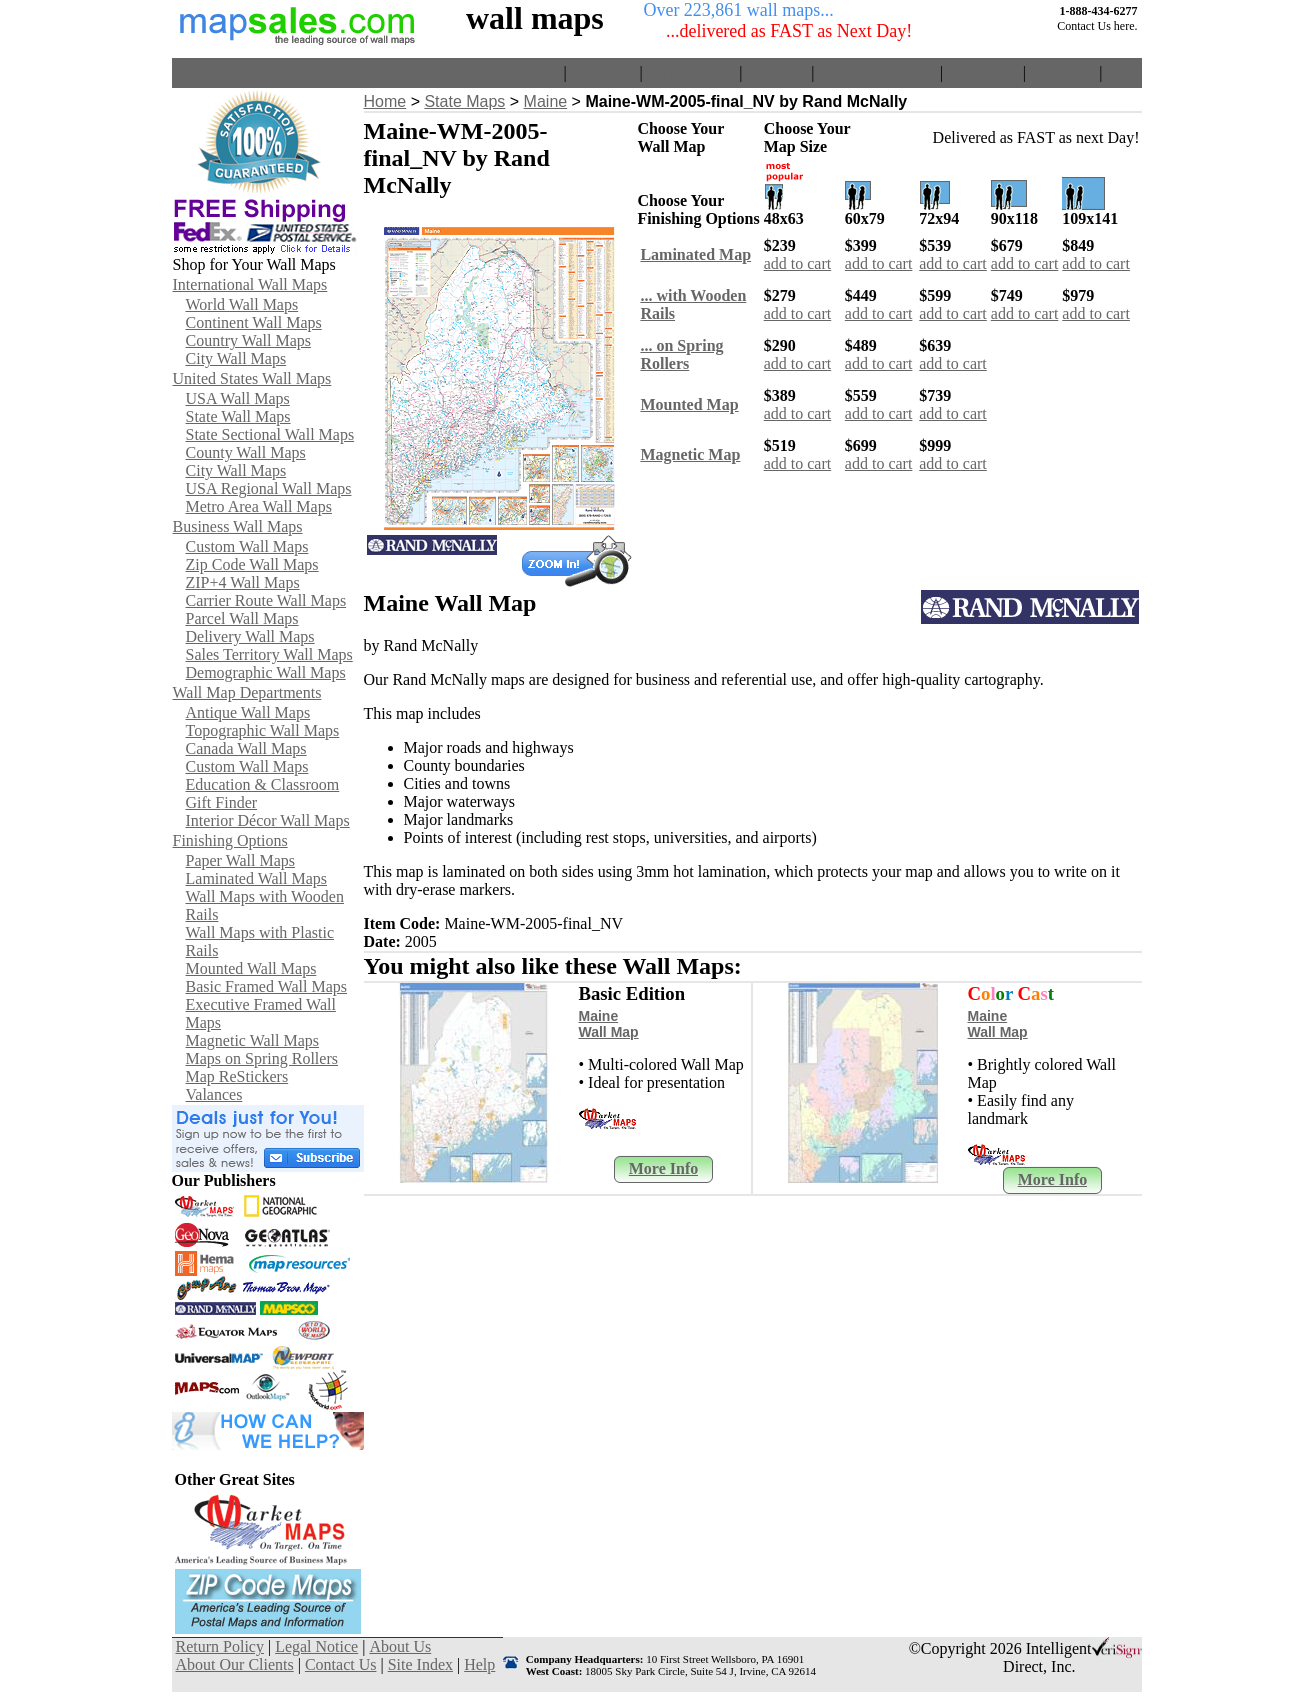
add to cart (798, 263)
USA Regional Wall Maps (269, 488)
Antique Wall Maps (248, 712)
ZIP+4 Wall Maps (243, 582)
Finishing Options (230, 840)
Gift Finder (222, 802)
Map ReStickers (237, 1076)
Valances (214, 1094)
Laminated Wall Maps (257, 878)
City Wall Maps (236, 358)
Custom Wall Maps (247, 546)
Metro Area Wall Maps (259, 506)
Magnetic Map (690, 454)
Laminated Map (695, 254)
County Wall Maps (246, 452)
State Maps (464, 101)
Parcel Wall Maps (242, 618)
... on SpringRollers (681, 354)
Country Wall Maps (249, 340)
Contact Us (983, 72)
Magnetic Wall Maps (253, 1040)
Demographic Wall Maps (266, 672)
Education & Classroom (263, 784)
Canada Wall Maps (246, 748)
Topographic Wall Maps (263, 730)
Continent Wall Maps (254, 322)
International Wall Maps (250, 284)
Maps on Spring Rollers (262, 1058)
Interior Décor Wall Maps (268, 820)
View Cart (602, 72)
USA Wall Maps (238, 398)
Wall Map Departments (247, 692)
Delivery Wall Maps (250, 636)
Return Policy (691, 72)
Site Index (1062, 72)
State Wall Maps (238, 416)
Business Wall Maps (238, 526)
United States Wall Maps (252, 378)
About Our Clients (877, 72)
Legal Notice (316, 1646)
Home (539, 72)
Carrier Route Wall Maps (266, 600)
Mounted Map (689, 404)
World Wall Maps (242, 304)
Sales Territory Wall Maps (269, 654)
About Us (777, 72)
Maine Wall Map (609, 1024)
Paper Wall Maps (241, 860)
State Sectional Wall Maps (270, 434)
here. (1126, 26)
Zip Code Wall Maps (252, 564)
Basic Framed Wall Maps (267, 986)
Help (1121, 72)
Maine (546, 101)
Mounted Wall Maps (251, 968)
